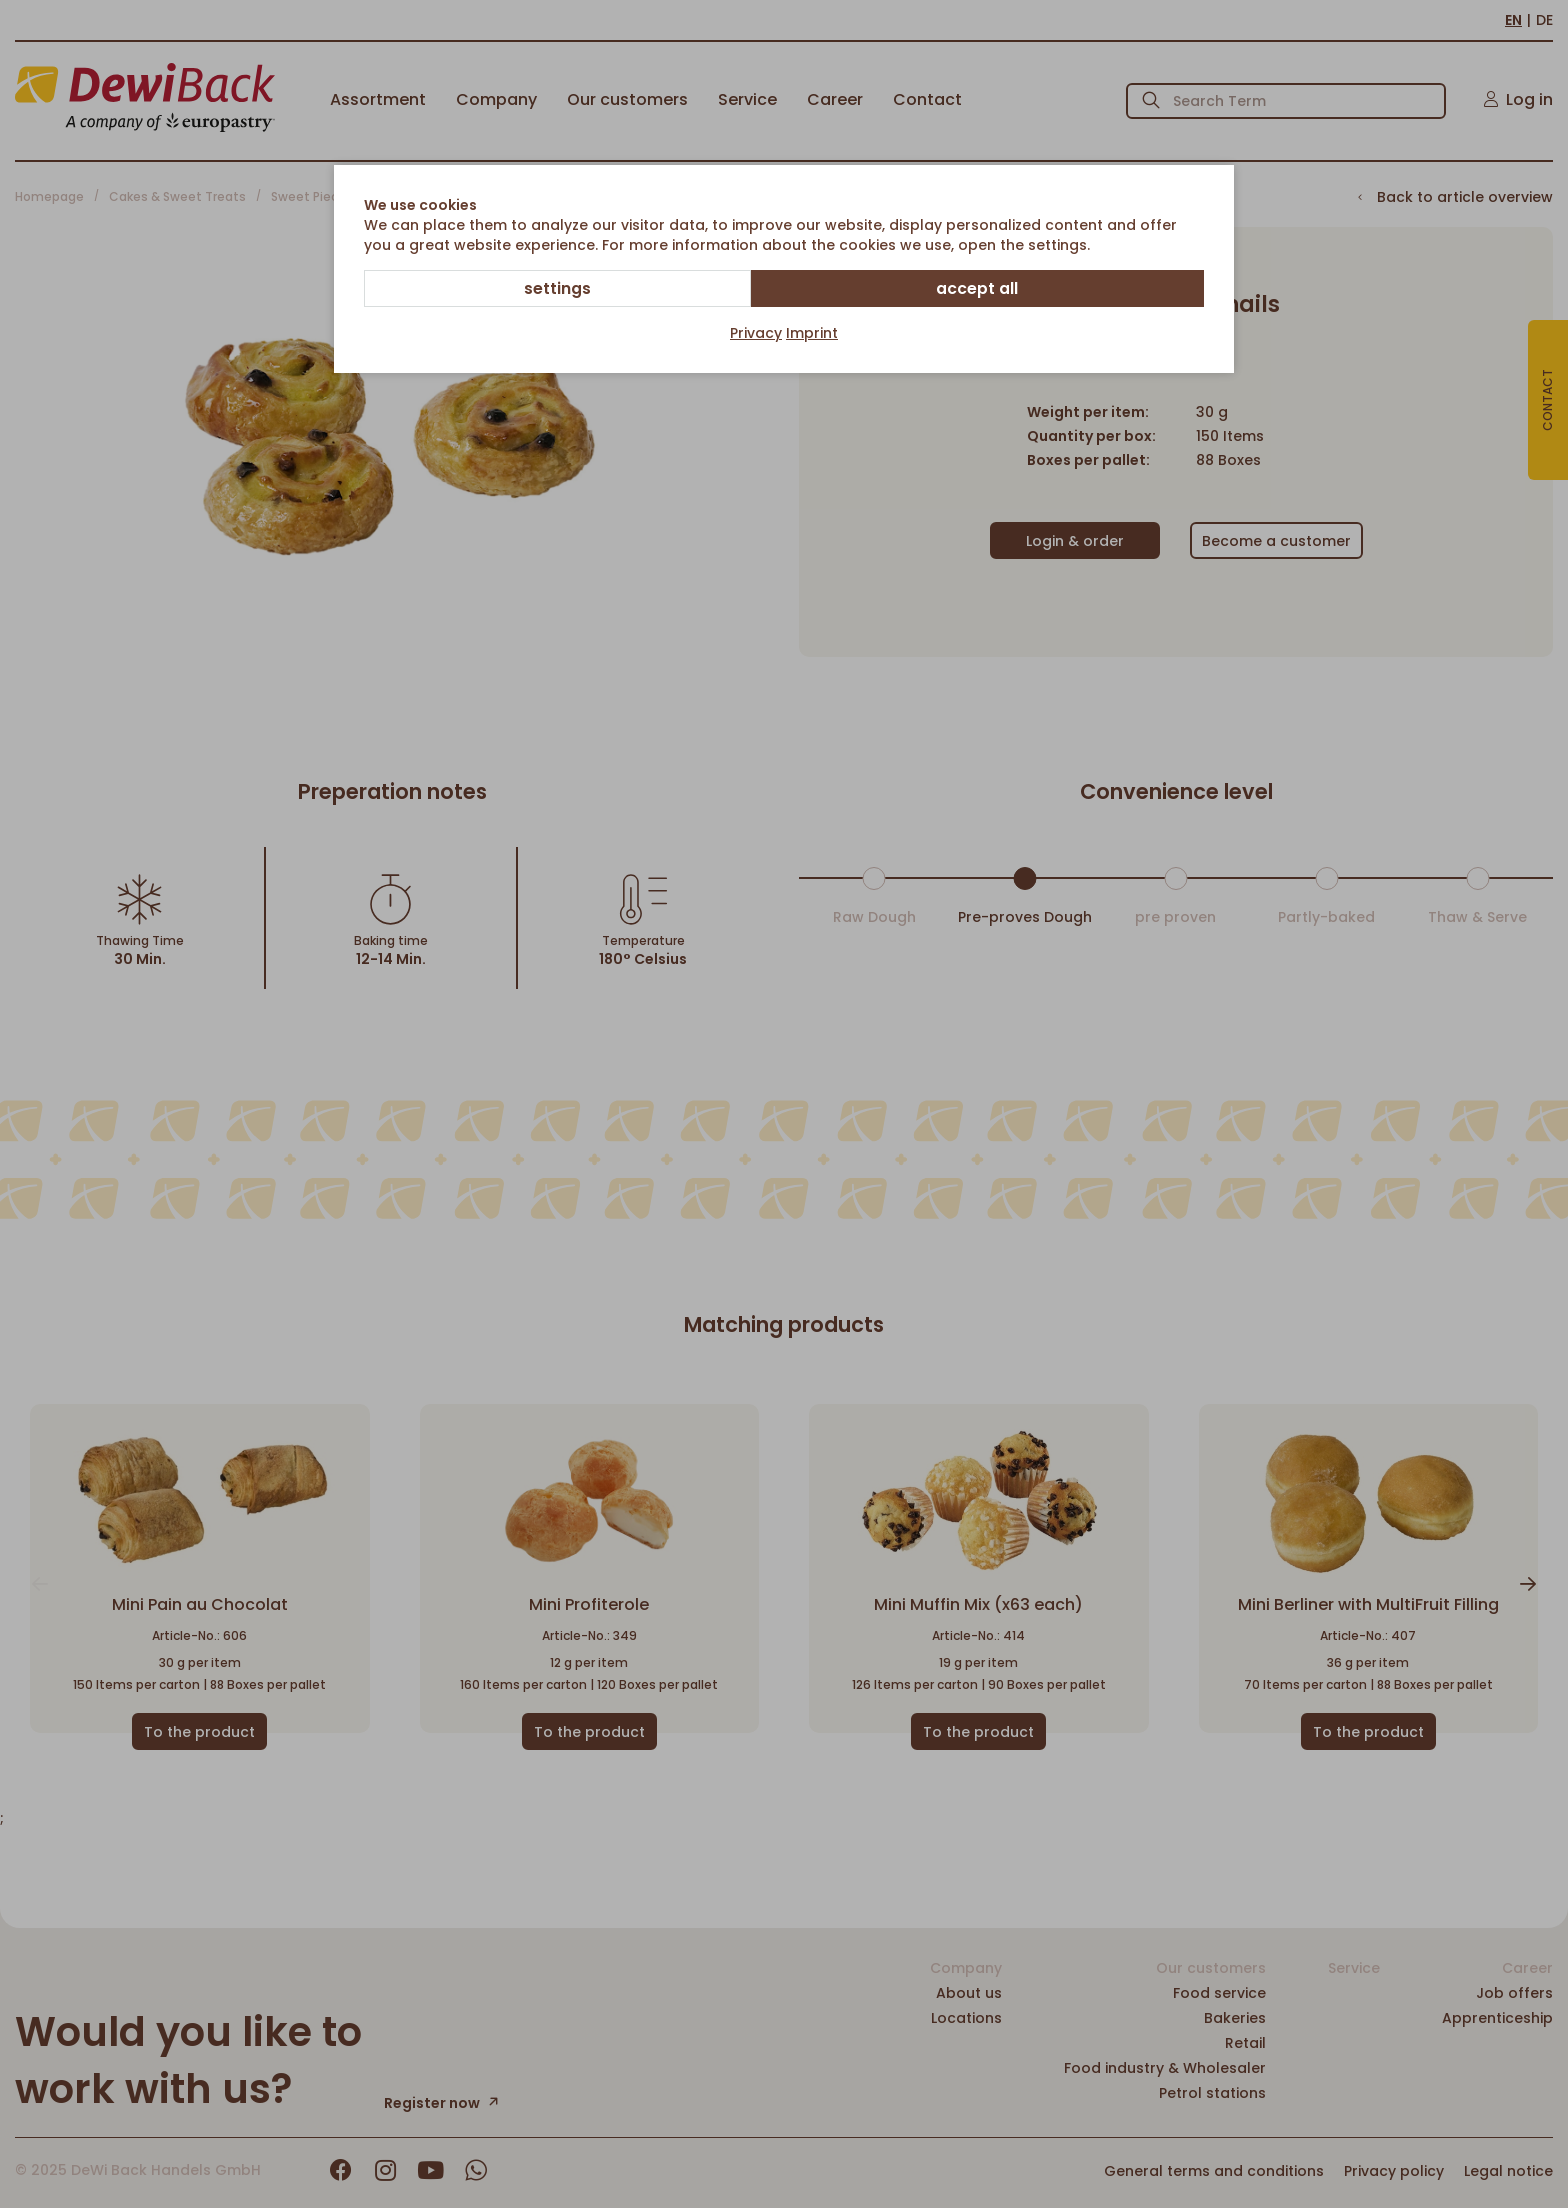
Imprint (812, 334)
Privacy (756, 334)
